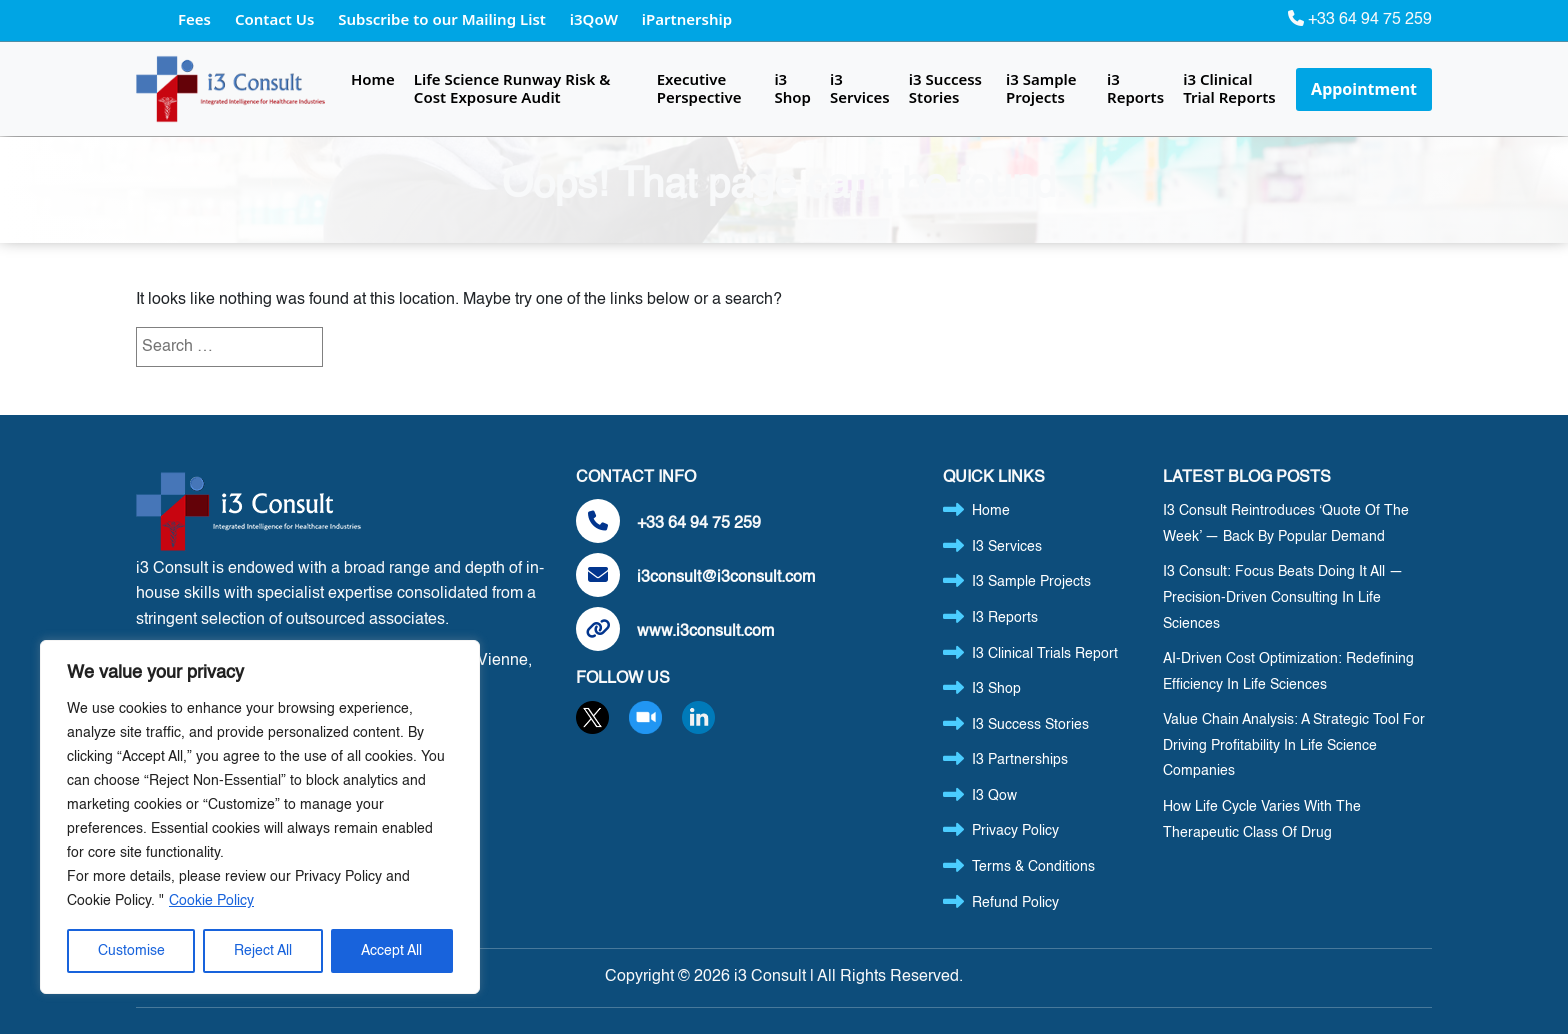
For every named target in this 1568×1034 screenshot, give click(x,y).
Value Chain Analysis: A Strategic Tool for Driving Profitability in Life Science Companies (1294, 745)
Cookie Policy (211, 901)
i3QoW (596, 19)
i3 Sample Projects (1041, 88)
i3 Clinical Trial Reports (1229, 88)
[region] (260, 817)
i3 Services (860, 88)
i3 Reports (1135, 88)
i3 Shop (792, 88)
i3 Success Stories (945, 88)
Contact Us (276, 19)
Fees (196, 19)
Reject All (263, 951)
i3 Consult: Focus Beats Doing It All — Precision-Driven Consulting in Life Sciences (1283, 597)
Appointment (1364, 89)
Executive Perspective (699, 88)
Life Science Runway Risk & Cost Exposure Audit (512, 88)
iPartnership (687, 19)
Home (373, 79)
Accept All (391, 951)
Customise (131, 951)
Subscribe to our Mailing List (444, 19)
